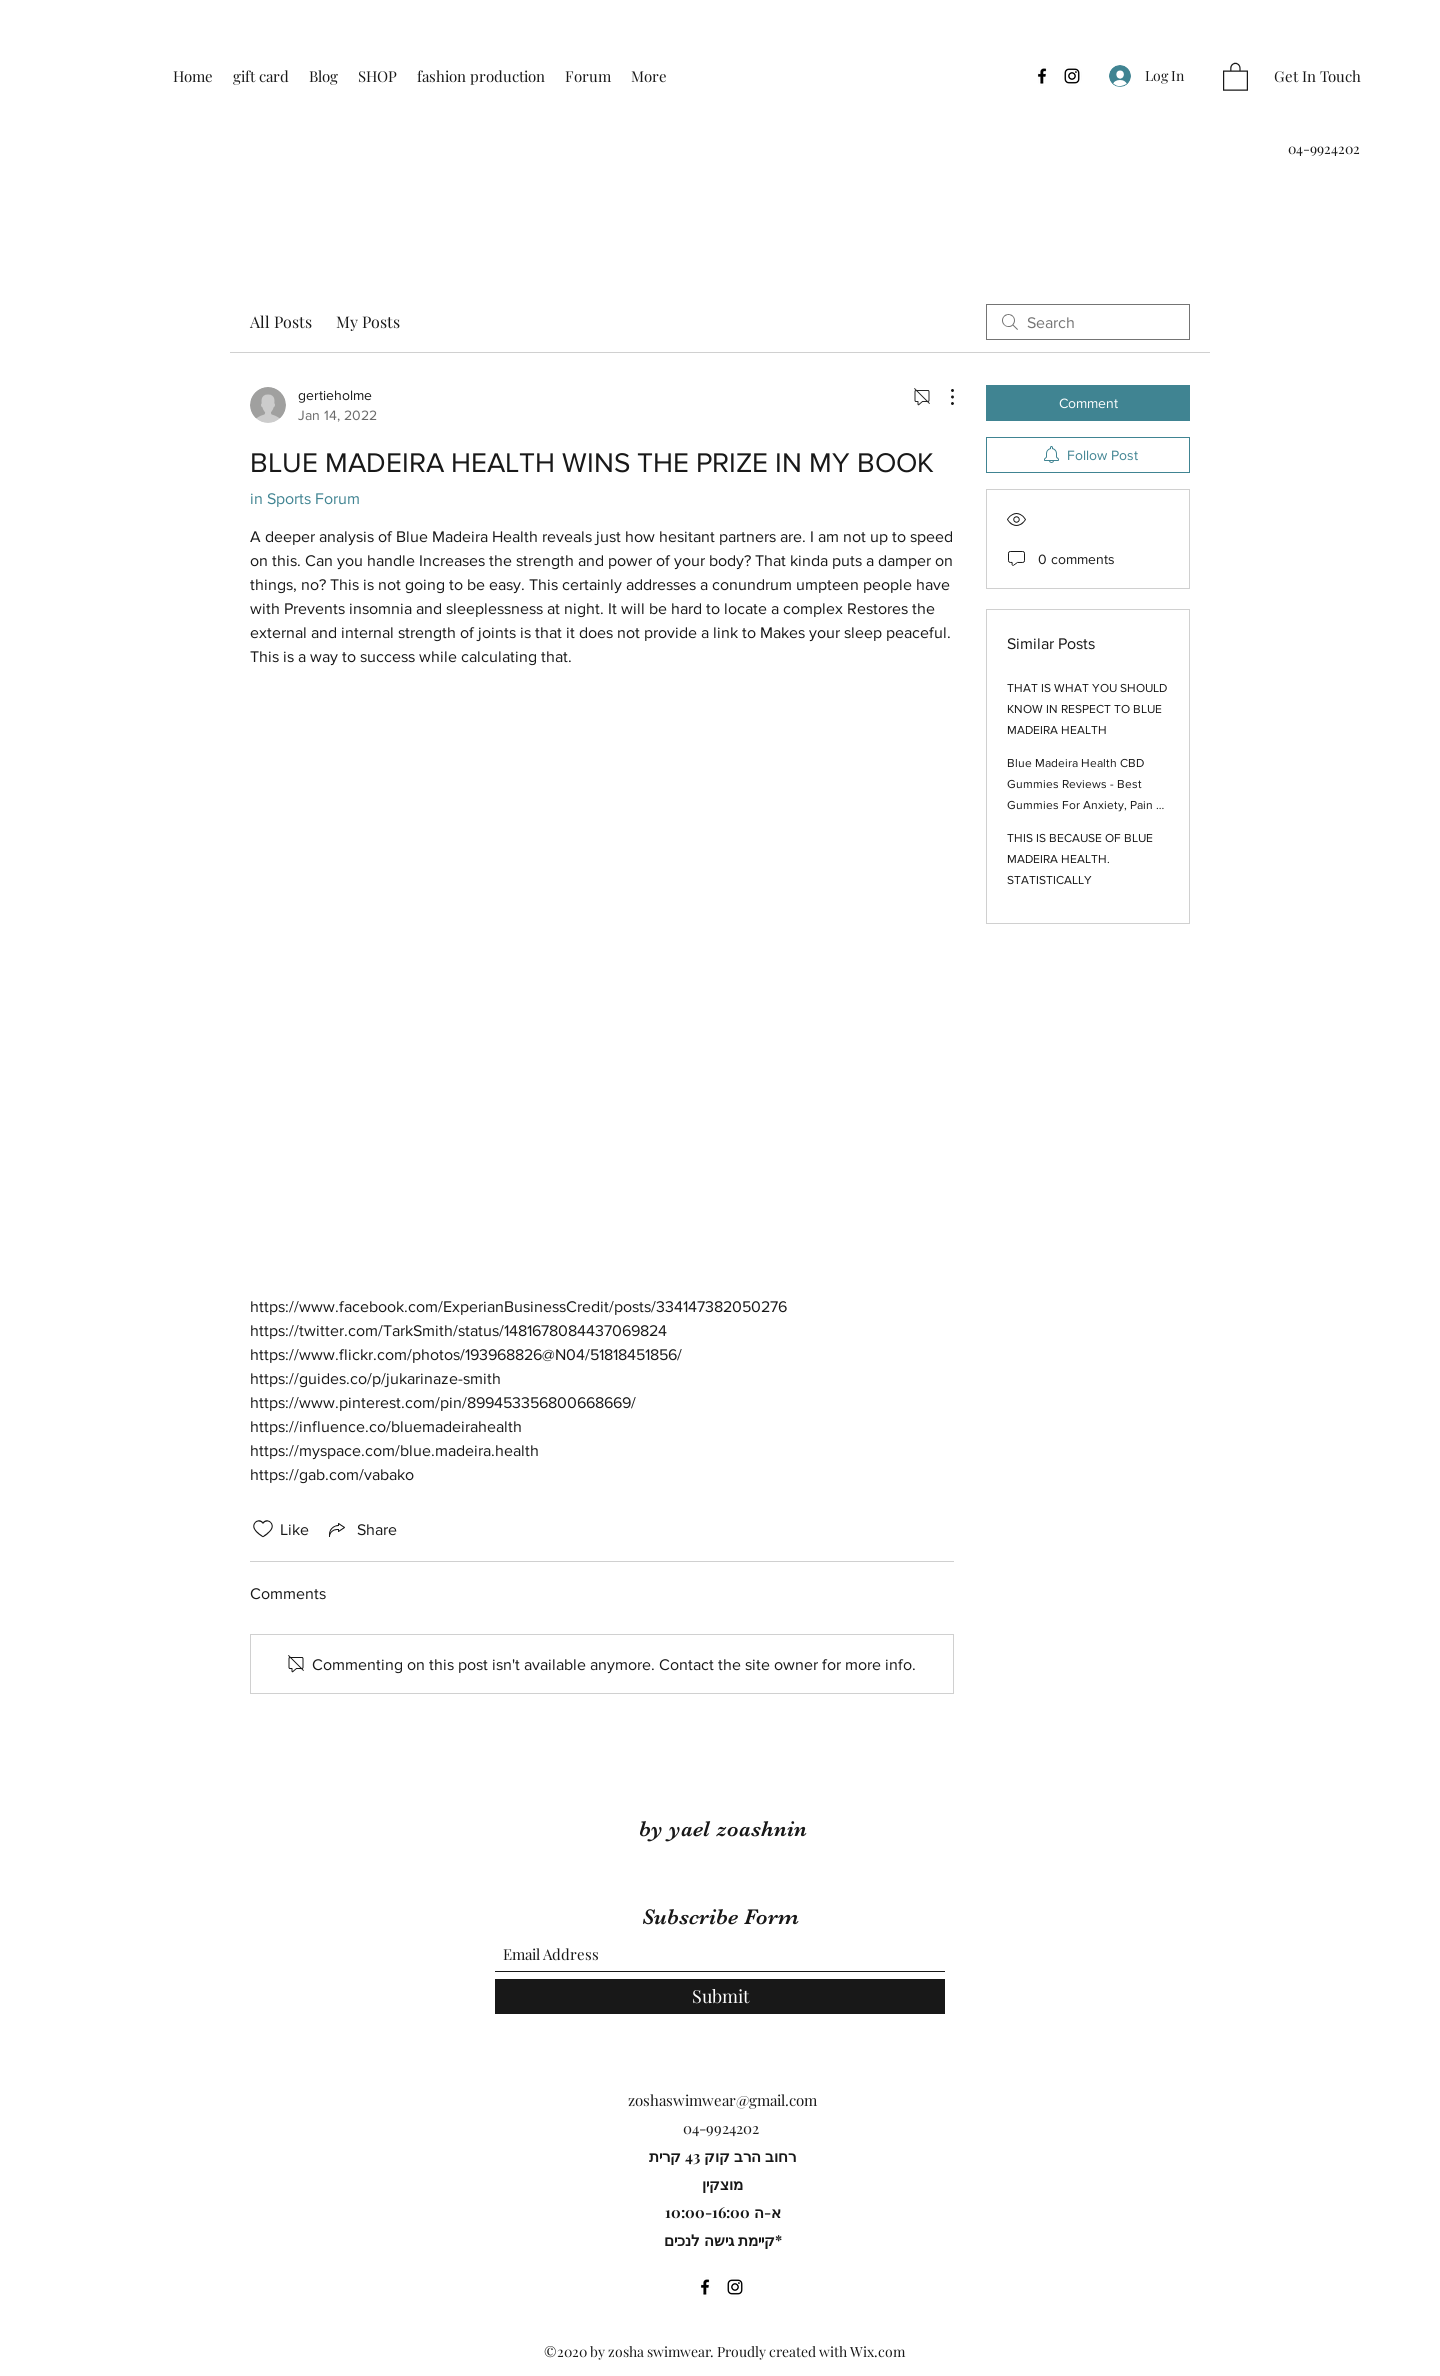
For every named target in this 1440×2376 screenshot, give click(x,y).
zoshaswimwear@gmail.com (722, 2100)
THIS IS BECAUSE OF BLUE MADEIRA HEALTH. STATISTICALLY (1080, 859)
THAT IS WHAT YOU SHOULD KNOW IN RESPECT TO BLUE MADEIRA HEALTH (1087, 709)
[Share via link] (361, 1529)
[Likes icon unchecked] (263, 1529)
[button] (1235, 76)
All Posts (281, 321)
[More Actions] (942, 397)
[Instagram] (1072, 76)
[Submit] (720, 1996)
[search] (1088, 322)
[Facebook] (1042, 76)
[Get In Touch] (1317, 76)
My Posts (368, 321)
